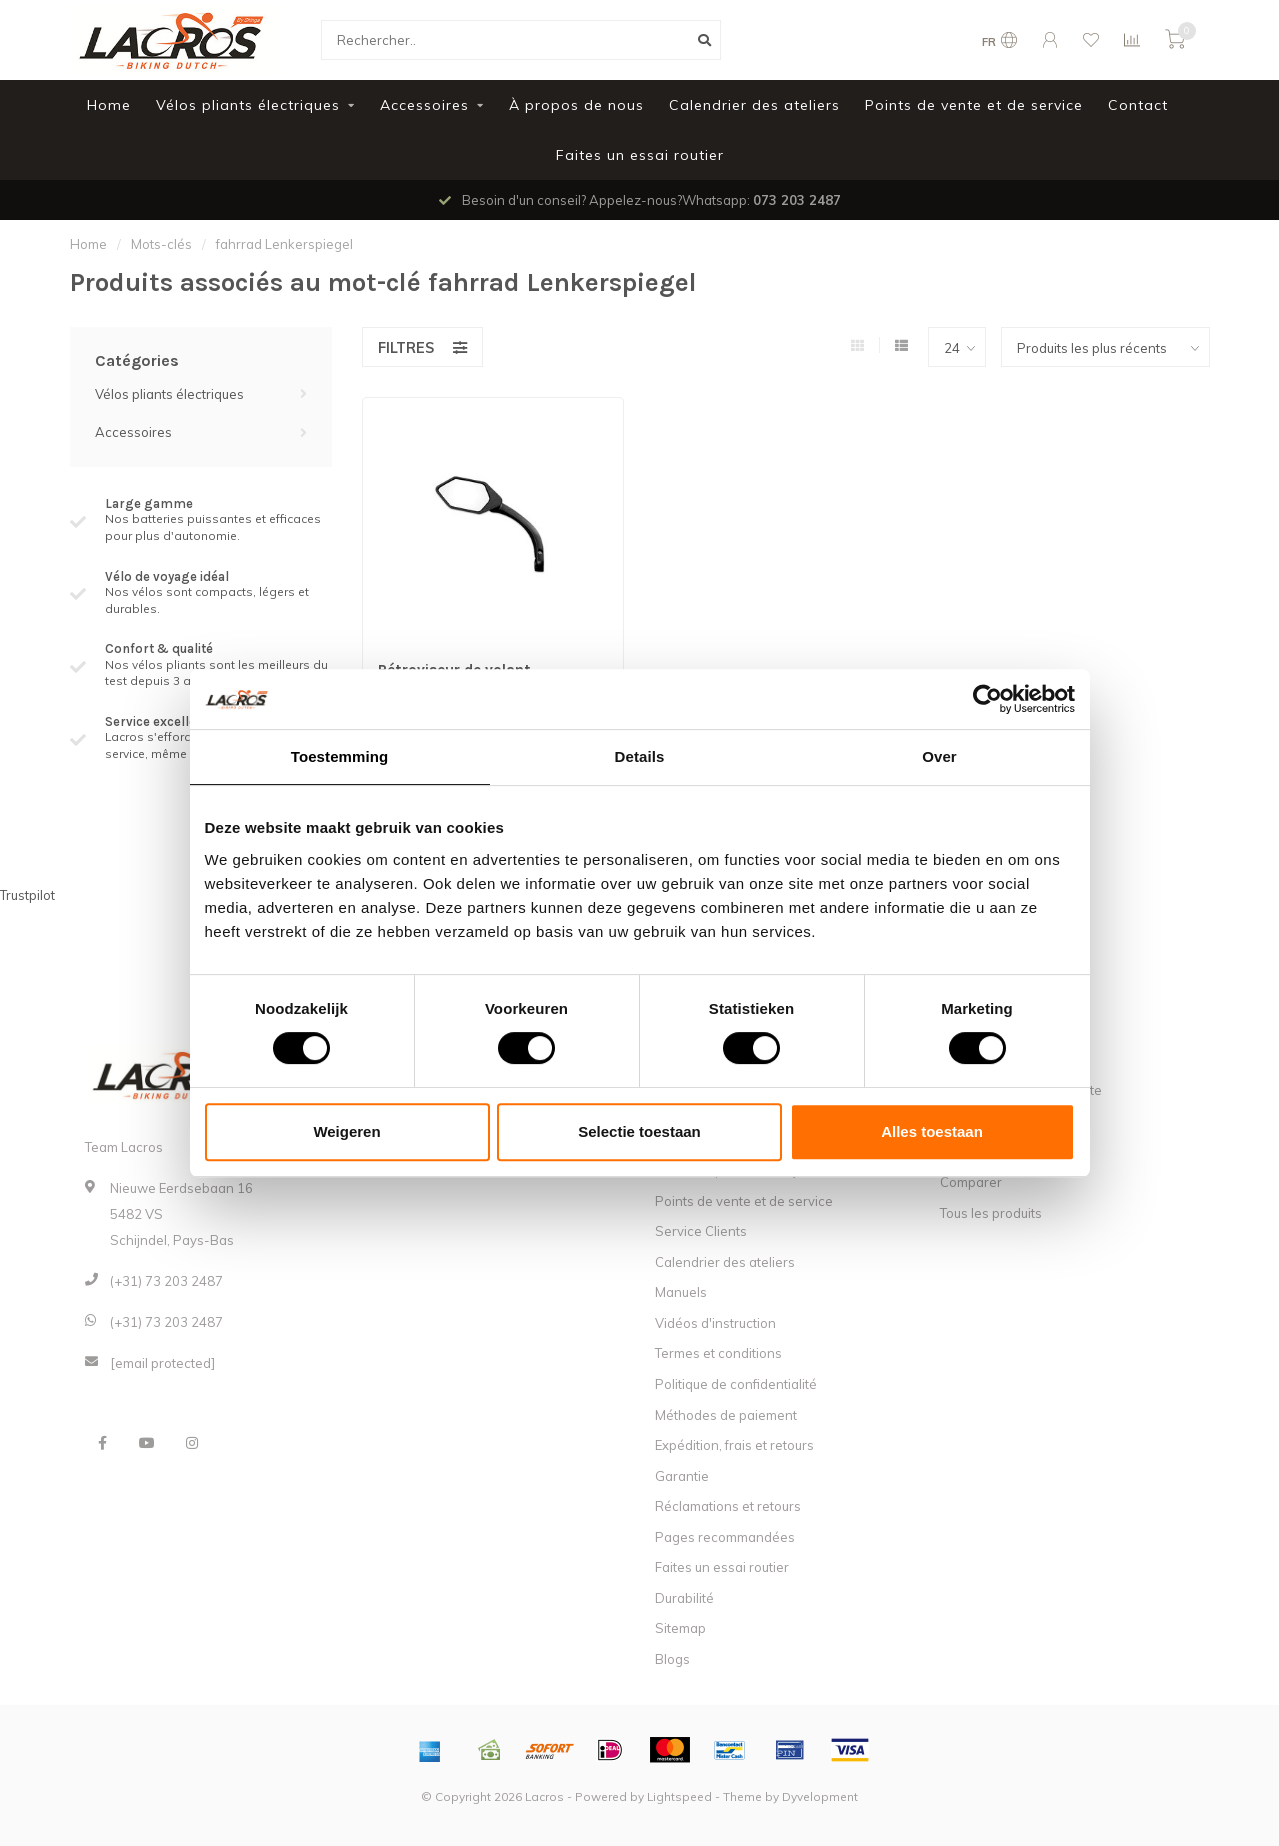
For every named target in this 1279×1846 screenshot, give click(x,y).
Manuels (681, 1292)
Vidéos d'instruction (715, 1323)
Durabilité (684, 1598)
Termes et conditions (718, 1353)
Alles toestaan (932, 1131)
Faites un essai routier (640, 155)
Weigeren (346, 1131)
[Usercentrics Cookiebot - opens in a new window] (987, 699)
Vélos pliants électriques (248, 105)
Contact (1138, 105)
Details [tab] (640, 756)
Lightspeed (679, 1796)
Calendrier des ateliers (754, 105)
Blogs (672, 1659)
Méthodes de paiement (726, 1415)
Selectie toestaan (639, 1131)
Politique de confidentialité (736, 1384)
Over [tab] (939, 756)
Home (109, 105)
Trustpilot (27, 895)
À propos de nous (576, 105)
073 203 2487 (797, 200)
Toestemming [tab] (340, 756)
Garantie (682, 1476)
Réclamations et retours (728, 1506)
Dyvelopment (820, 1796)
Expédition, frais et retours (734, 1445)
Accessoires (424, 105)
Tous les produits (991, 1213)
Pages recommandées (725, 1537)
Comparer (971, 1182)
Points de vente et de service (974, 105)
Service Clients (701, 1231)
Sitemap (680, 1628)
